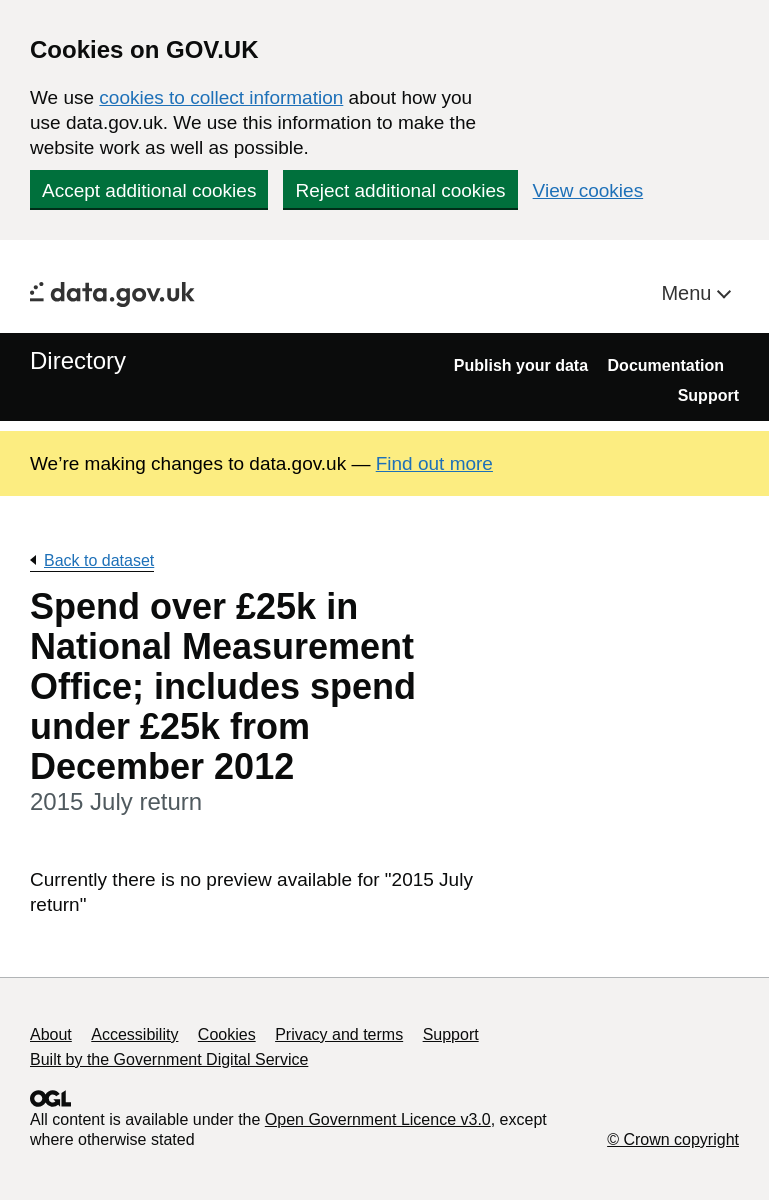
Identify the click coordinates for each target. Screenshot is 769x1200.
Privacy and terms (339, 1034)
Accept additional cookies (149, 190)
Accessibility (134, 1034)
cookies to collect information (221, 97)
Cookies (227, 1034)
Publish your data (521, 365)
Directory (78, 360)
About (51, 1034)
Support (708, 395)
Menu (689, 293)
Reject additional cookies (400, 190)
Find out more (434, 463)
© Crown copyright (673, 1139)
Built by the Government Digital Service (169, 1059)
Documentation (666, 365)
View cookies (588, 190)
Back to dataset (99, 560)
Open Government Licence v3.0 (378, 1119)
